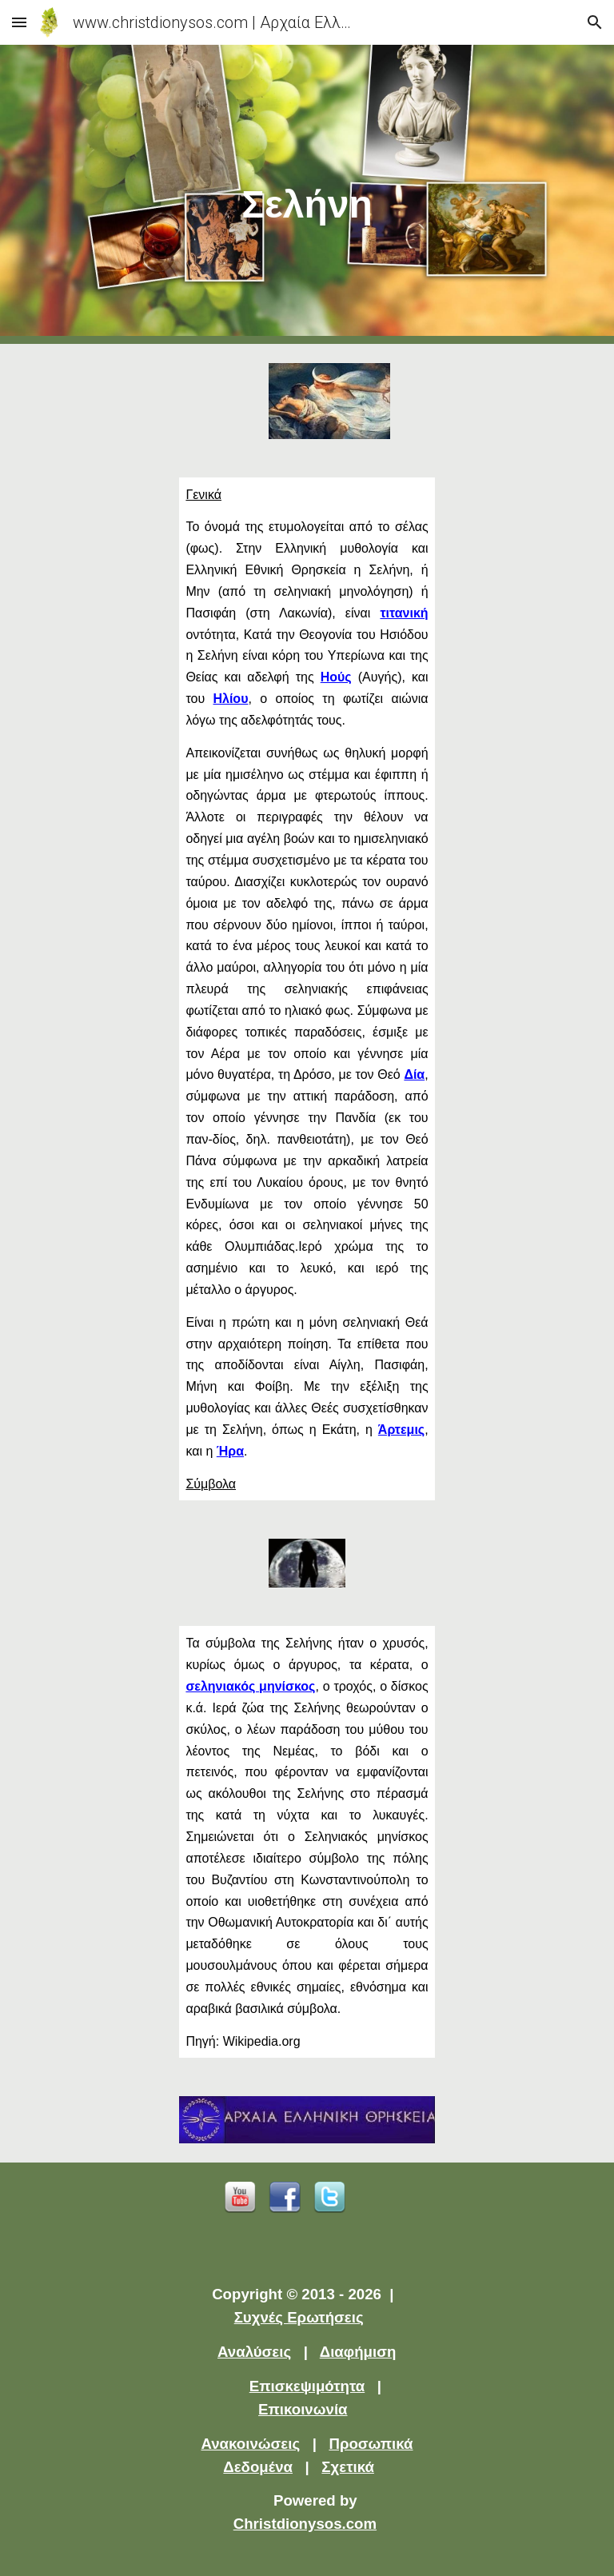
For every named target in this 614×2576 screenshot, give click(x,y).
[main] (306, 194)
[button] (19, 22)
